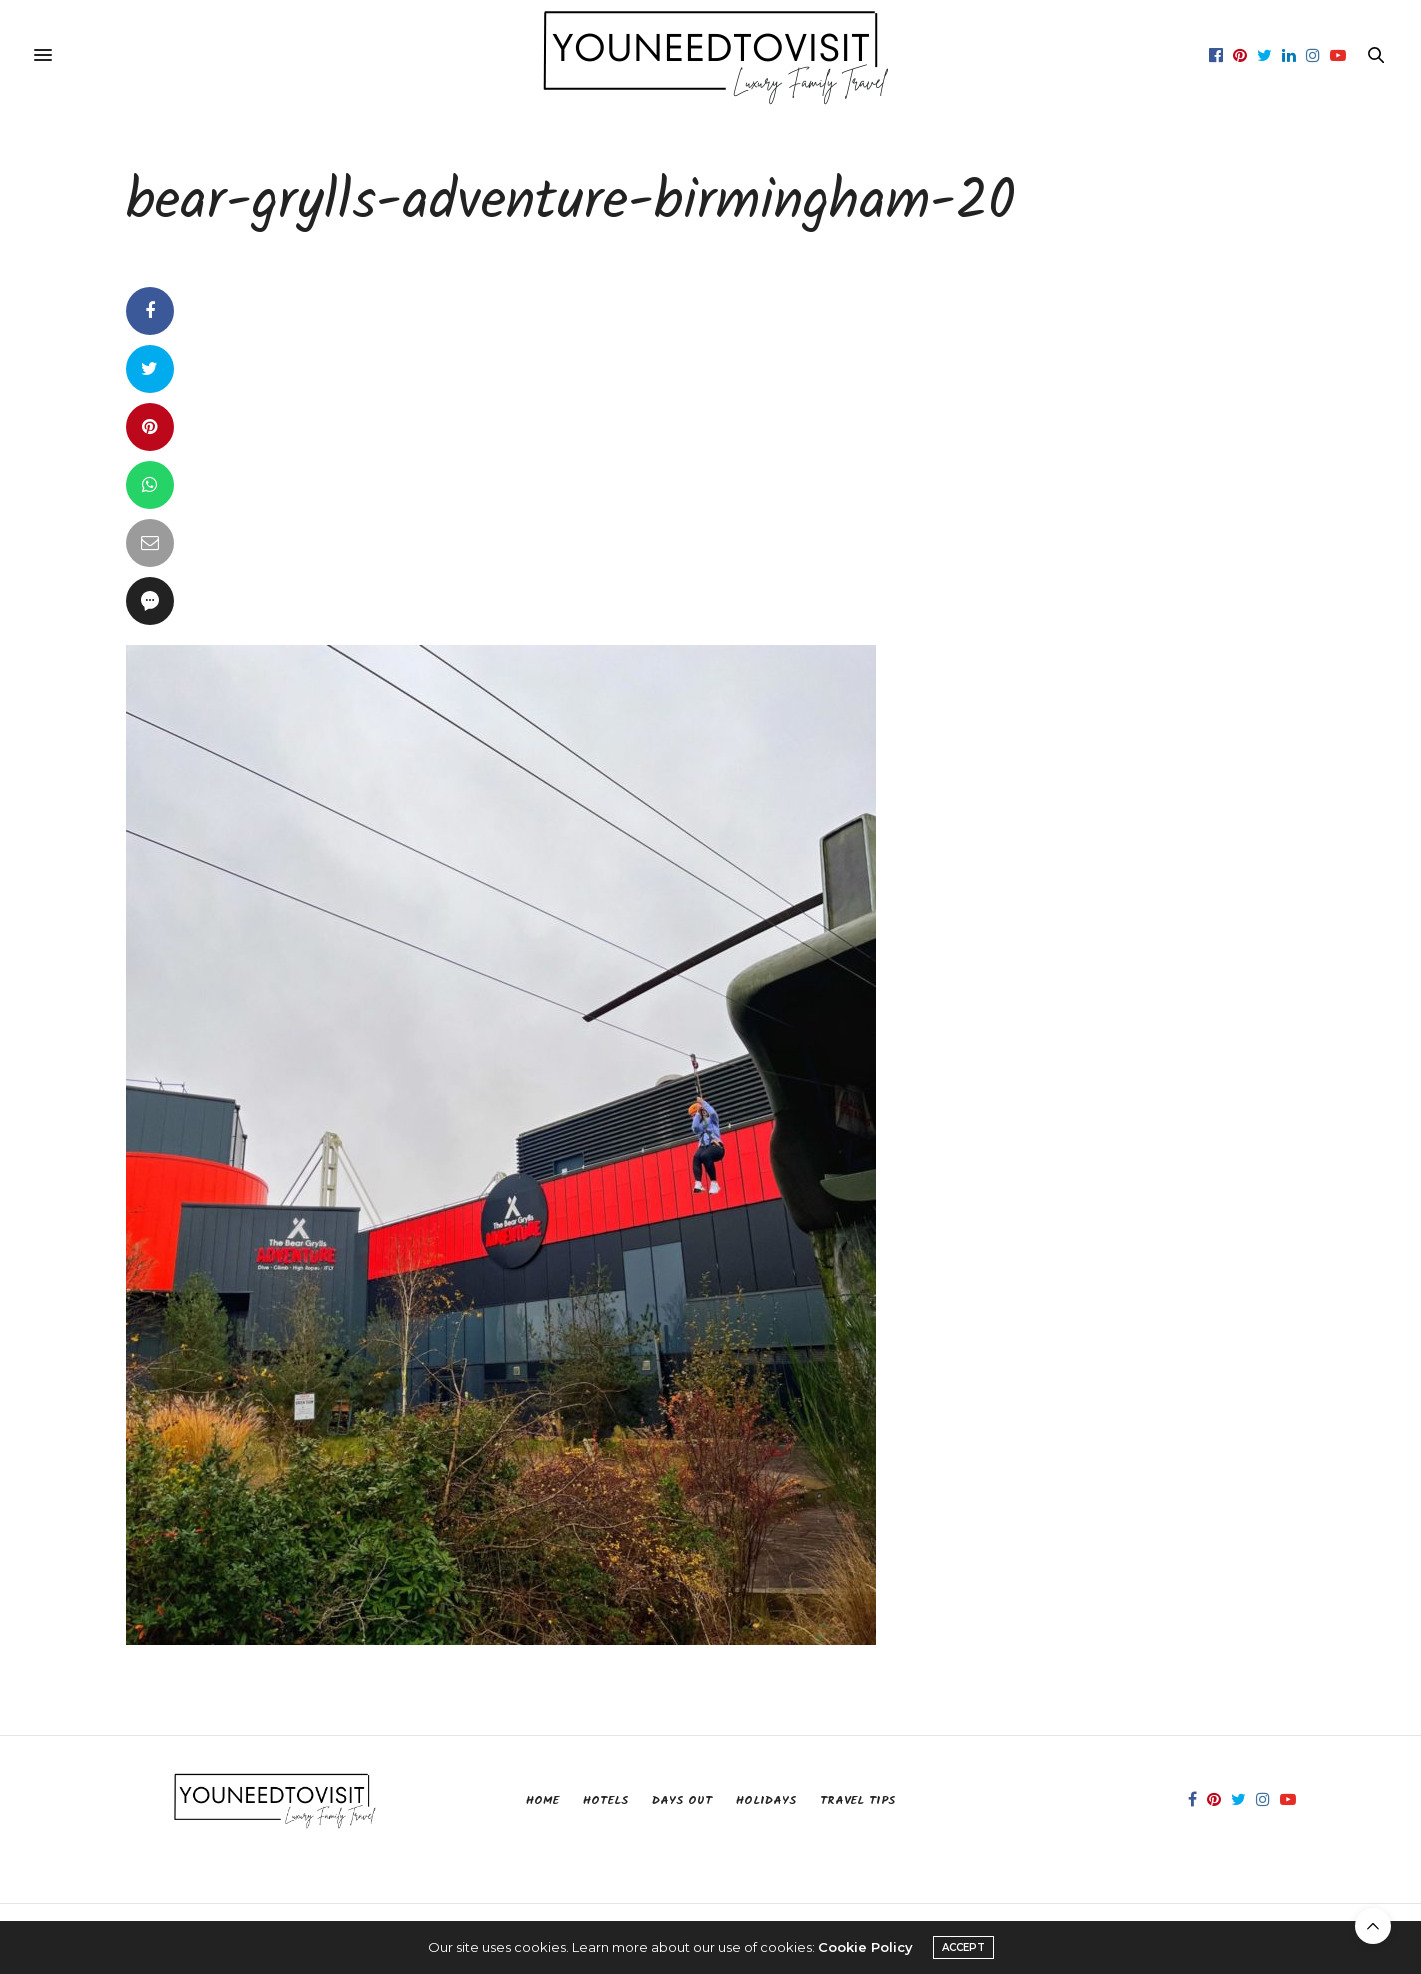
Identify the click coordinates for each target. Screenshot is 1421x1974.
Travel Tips (857, 1800)
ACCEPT (963, 1947)
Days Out (682, 1800)
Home (542, 1800)
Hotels (605, 1800)
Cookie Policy (865, 1947)
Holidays (766, 1800)
